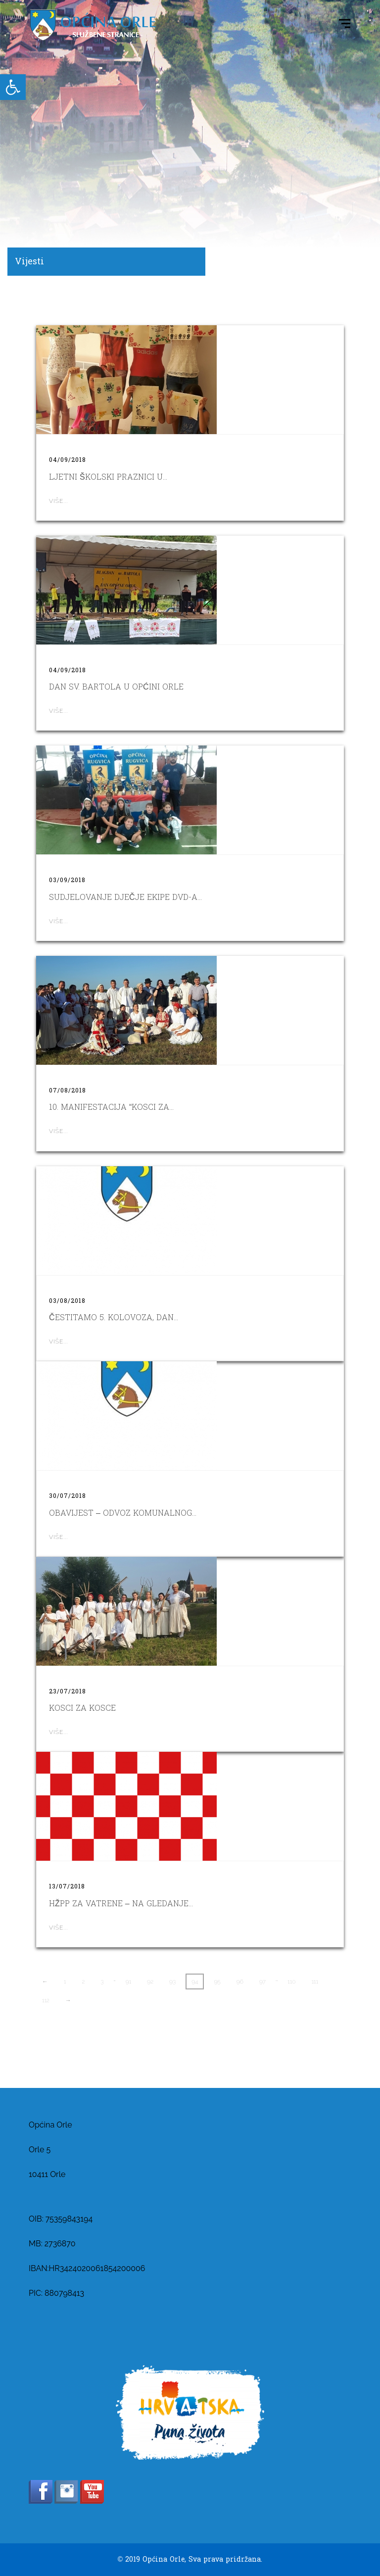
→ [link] (68, 2000)
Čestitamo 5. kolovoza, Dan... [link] (113, 1317)
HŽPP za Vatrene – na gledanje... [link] (121, 1903)
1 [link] (65, 1981)
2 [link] (83, 1981)
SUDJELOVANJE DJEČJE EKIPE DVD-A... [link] (125, 897)
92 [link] (150, 1981)
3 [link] (101, 1981)
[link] (13, 87)
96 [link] (240, 1981)
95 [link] (217, 1981)
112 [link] (45, 2000)
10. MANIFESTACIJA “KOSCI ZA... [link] (111, 1107)
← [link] (45, 1981)
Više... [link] (58, 500)
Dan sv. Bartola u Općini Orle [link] (116, 687)
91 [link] (128, 1981)
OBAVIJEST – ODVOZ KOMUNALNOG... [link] (122, 1513)
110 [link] (291, 1981)
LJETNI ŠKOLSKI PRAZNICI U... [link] (108, 477)
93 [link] (172, 1981)
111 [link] (315, 1981)
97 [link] (262, 1981)
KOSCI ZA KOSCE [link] (82, 1708)
